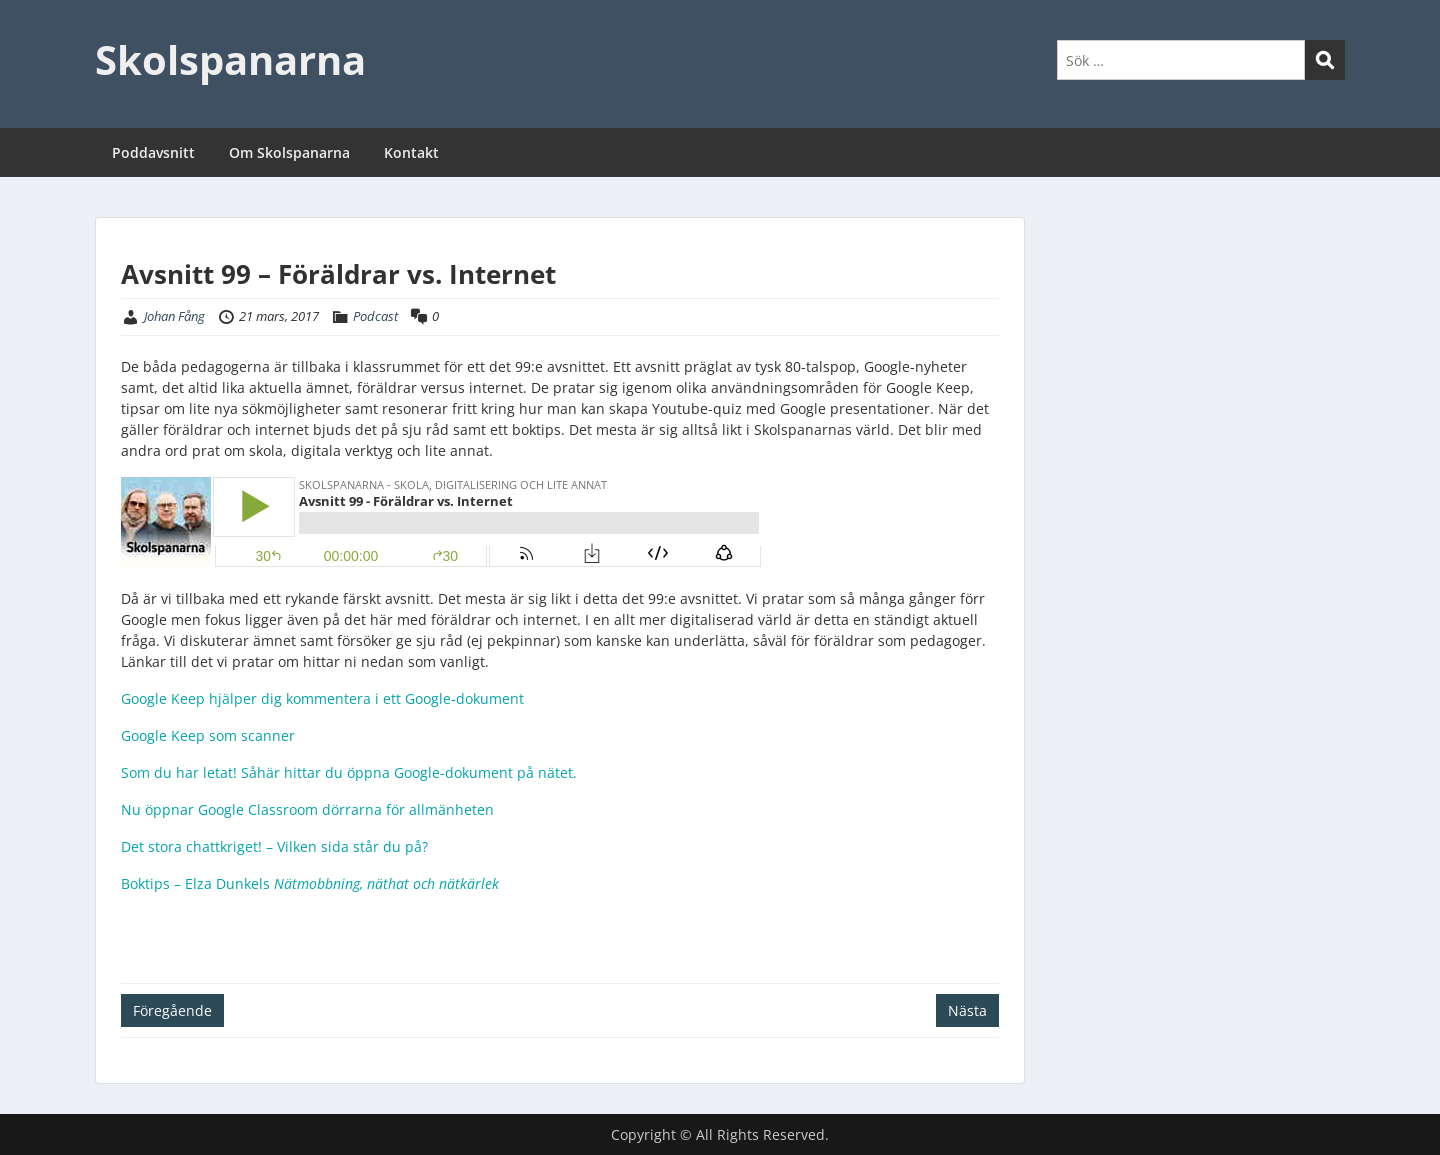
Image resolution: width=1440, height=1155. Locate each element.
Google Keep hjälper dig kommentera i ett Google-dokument (322, 698)
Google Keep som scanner (208, 735)
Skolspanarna (230, 59)
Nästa (967, 1010)
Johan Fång (174, 316)
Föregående (172, 1010)
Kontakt (411, 152)
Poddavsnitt (153, 152)
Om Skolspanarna (289, 152)
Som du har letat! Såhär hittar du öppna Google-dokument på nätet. (349, 772)
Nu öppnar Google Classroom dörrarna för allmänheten (307, 809)
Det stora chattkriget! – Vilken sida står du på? (274, 846)
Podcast (375, 316)
